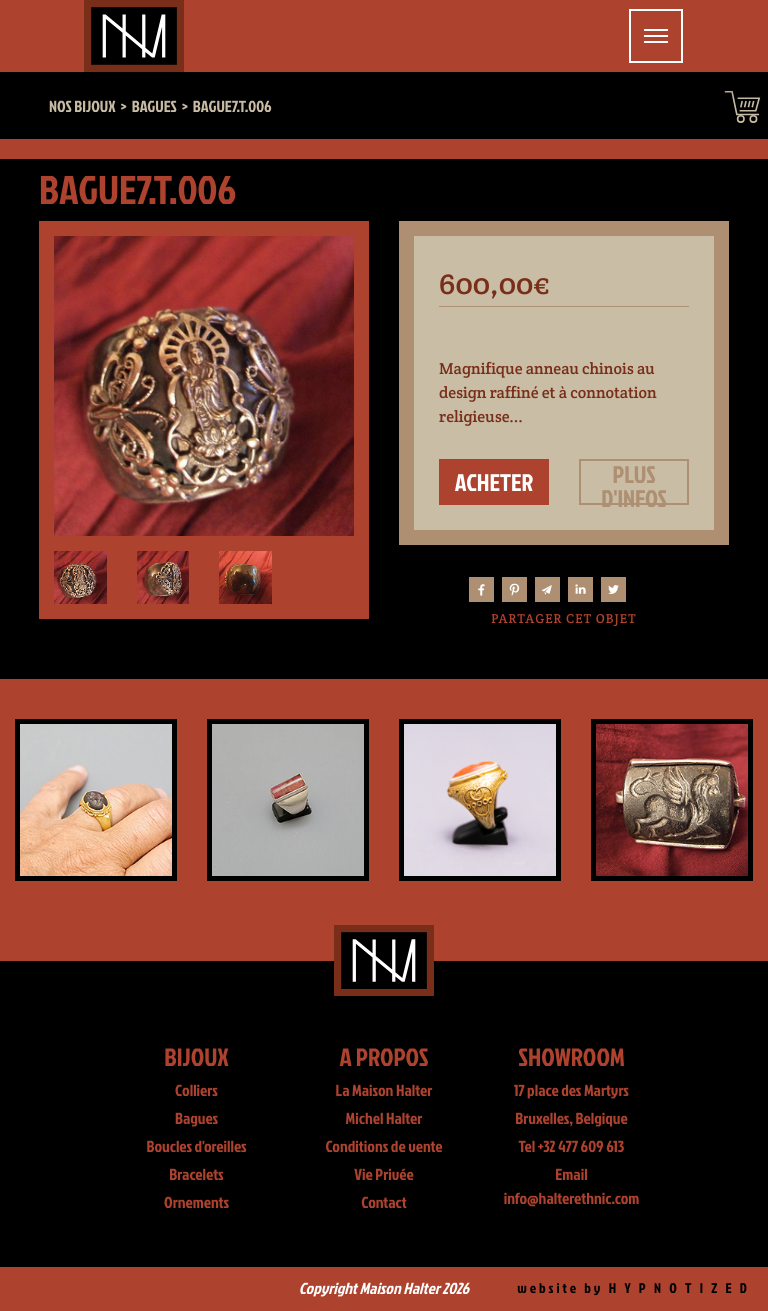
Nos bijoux (82, 107)
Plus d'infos (634, 482)
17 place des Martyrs (571, 1091)
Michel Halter (384, 1119)
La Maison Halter (384, 1091)
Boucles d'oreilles (196, 1147)
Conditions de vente (383, 1147)
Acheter (494, 482)
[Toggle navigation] (656, 36)
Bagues (196, 1119)
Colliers (196, 1091)
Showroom (571, 1056)
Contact (384, 1203)
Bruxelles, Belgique (571, 1119)
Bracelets (196, 1175)
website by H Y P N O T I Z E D (633, 1288)
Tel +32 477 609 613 (572, 1147)
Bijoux (196, 1056)
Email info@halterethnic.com (572, 1187)
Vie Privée (383, 1175)
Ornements (196, 1203)
